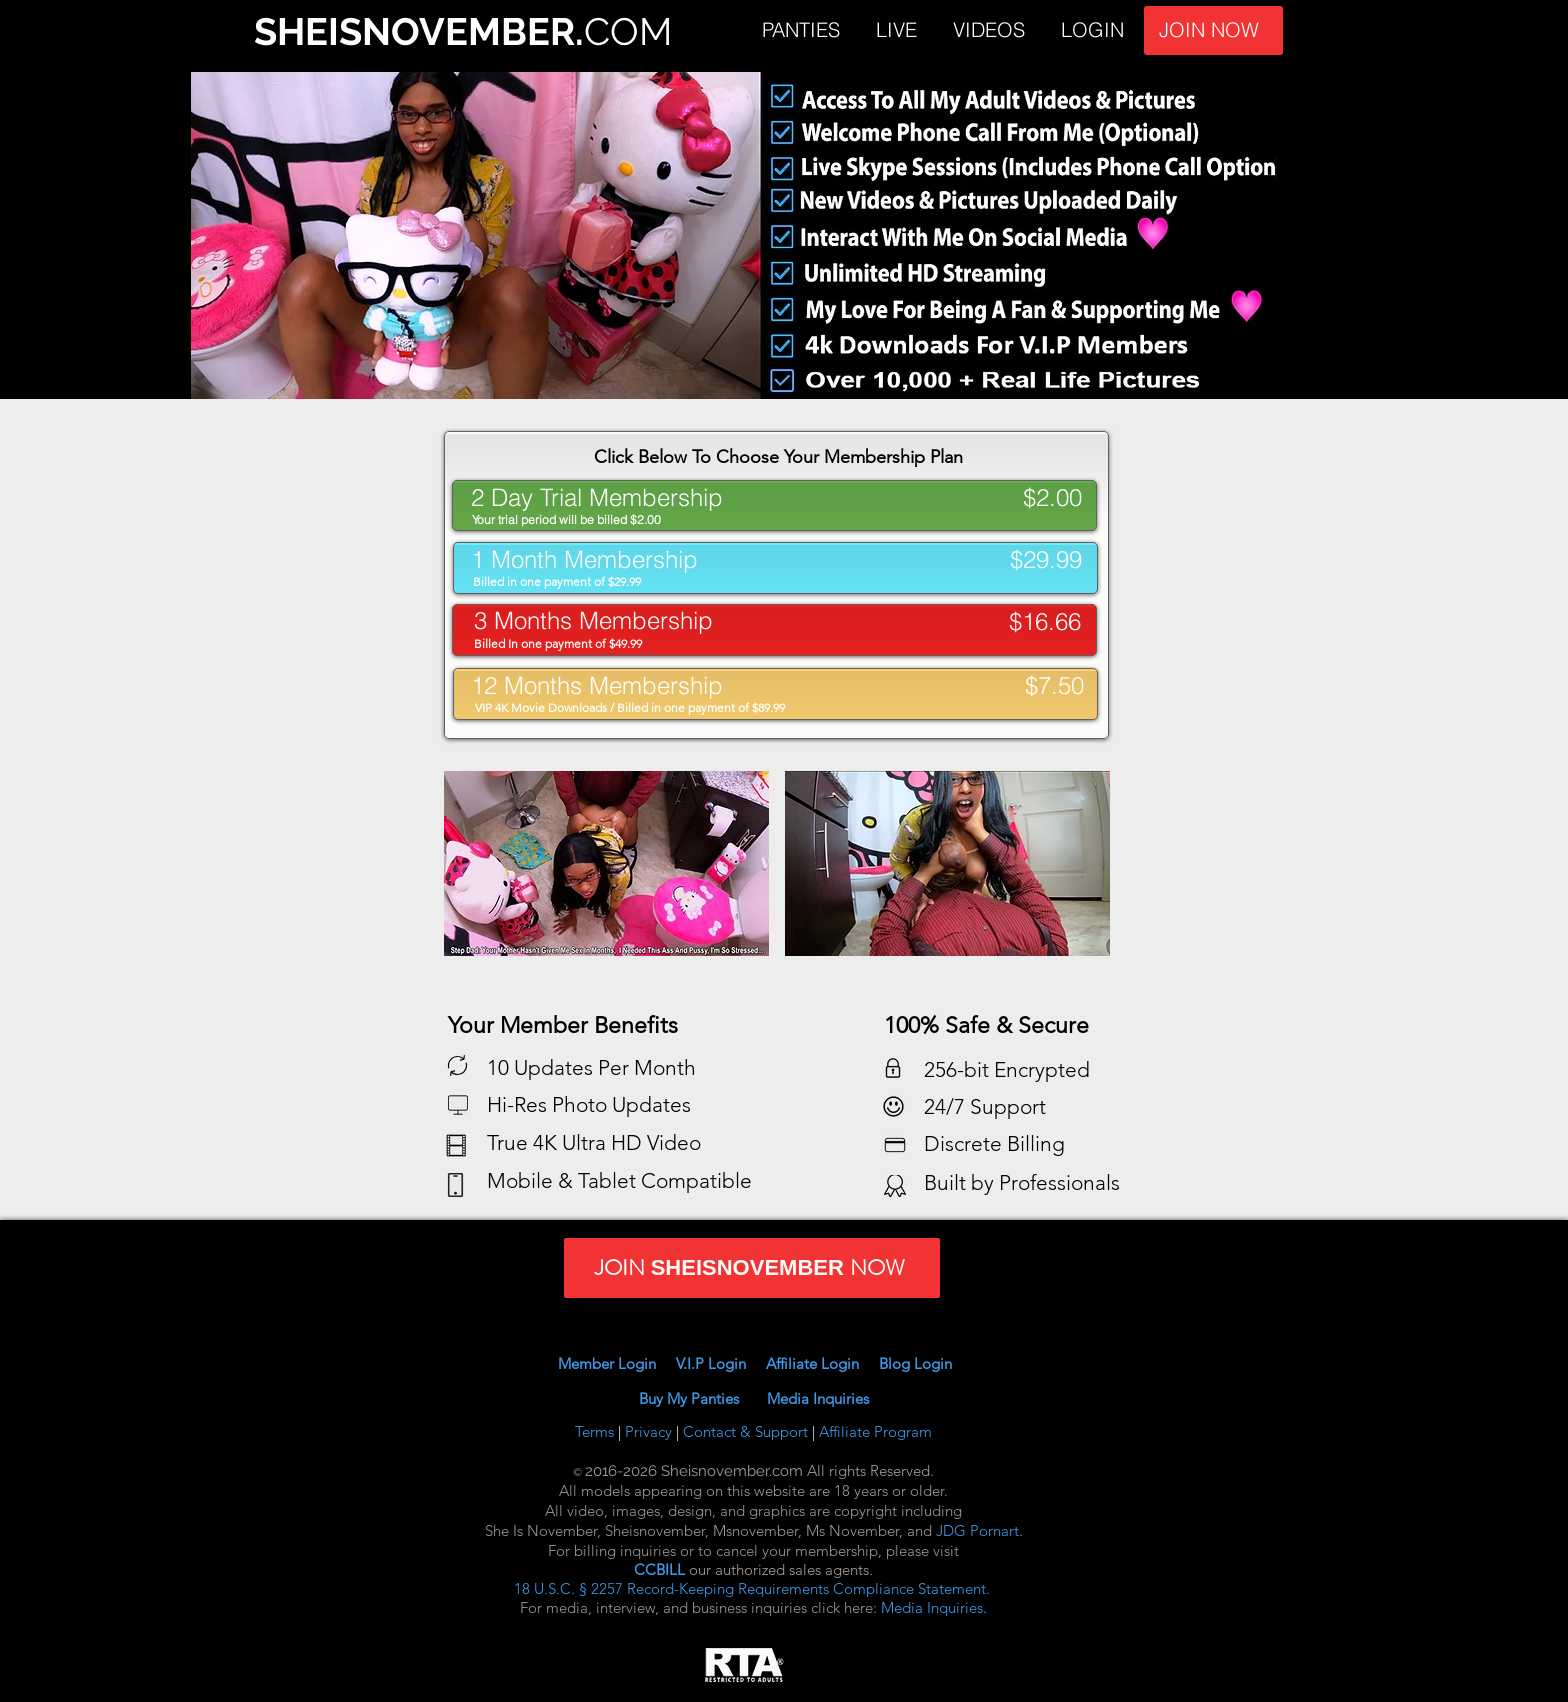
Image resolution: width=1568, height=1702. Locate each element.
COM (628, 31)
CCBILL (659, 1569)
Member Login (607, 1363)
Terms (596, 1431)
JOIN (1317, 30)
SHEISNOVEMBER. (419, 31)
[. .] (775, 627)
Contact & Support (747, 1431)
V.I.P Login (719, 1363)
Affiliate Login (822, 1363)
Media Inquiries (818, 1398)
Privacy (650, 1431)
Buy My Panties (703, 1398)
